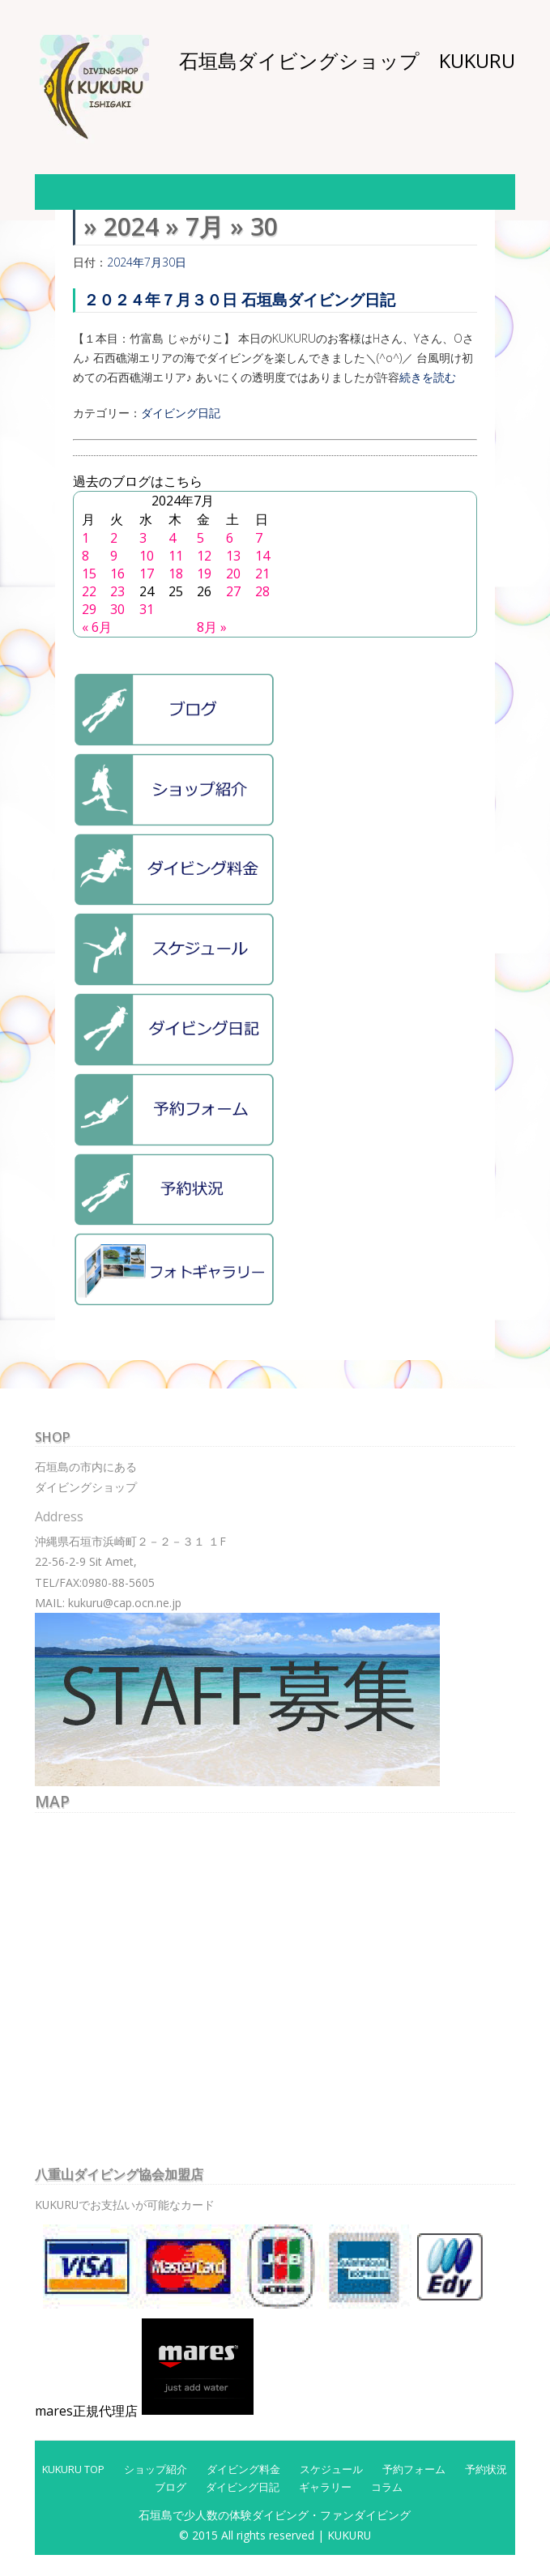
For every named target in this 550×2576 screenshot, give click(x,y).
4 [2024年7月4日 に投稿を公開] (172, 538)
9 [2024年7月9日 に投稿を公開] (113, 556)
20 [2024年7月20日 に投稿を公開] (233, 573)
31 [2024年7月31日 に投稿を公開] (146, 609)
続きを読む (427, 377)
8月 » (212, 627)
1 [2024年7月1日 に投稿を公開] (85, 538)
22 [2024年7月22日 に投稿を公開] (89, 591)
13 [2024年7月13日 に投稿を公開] (233, 556)
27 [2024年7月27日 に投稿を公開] (233, 591)
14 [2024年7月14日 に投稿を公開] (262, 556)
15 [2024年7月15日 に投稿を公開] (89, 573)
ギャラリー (325, 2487)
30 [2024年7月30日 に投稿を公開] (117, 609)
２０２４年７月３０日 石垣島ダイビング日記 (239, 299)
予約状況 (486, 2469)
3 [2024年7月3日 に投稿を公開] (143, 538)
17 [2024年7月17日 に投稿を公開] (146, 573)
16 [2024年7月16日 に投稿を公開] (117, 573)
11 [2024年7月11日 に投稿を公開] (175, 556)
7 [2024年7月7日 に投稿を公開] (258, 538)
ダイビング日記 (180, 412)
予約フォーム (414, 2469)
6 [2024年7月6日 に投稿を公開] (229, 538)
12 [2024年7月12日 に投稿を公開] (204, 556)
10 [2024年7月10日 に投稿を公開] (146, 556)
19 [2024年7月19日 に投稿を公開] (204, 573)
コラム (387, 2487)
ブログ (170, 2487)
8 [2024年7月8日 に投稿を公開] (85, 556)
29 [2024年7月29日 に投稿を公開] (89, 609)
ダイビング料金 (243, 2469)
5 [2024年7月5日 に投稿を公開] (200, 538)
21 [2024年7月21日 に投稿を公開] (262, 573)
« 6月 (97, 627)
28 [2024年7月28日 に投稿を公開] (262, 591)
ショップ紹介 (155, 2469)
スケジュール (331, 2469)
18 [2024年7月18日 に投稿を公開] (175, 573)
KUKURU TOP (73, 2469)
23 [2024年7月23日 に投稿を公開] (117, 591)
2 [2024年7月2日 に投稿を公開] (113, 538)
